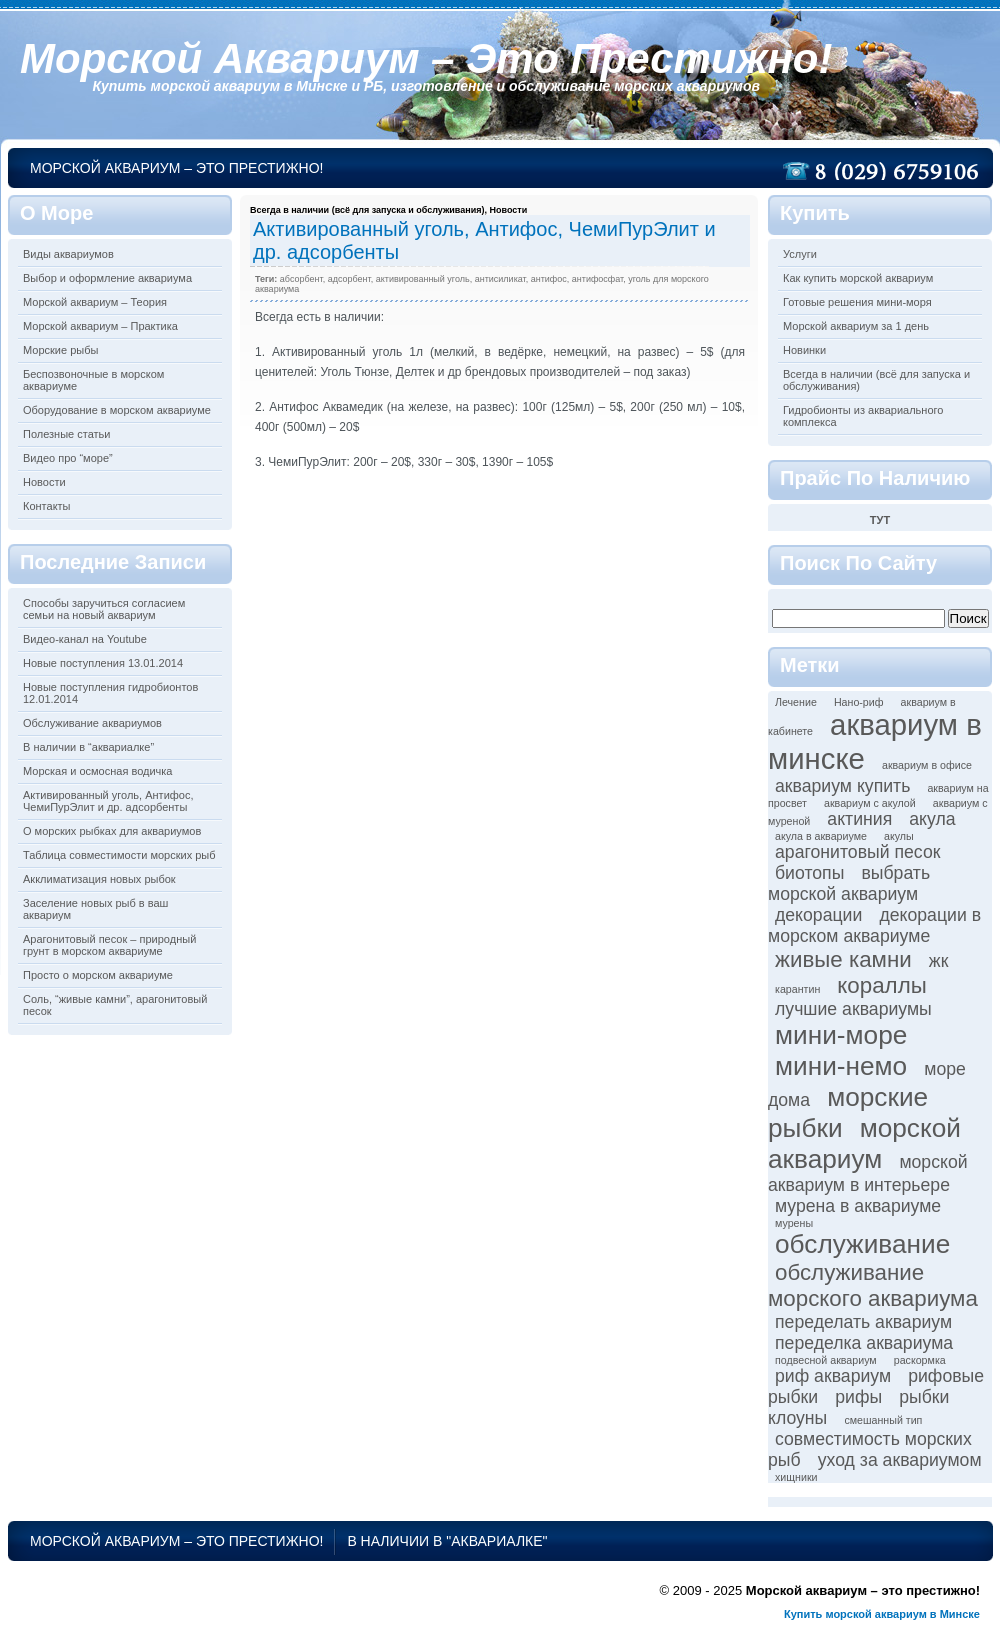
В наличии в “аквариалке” (88, 747)
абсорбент (301, 279)
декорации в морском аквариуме (874, 925)
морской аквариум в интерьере (868, 1173)
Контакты (47, 506)
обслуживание (862, 1244)
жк (939, 961)
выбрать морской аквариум (849, 883)
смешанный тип (883, 1420)
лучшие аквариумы (853, 1009)
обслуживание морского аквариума (873, 1285)
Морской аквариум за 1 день (856, 326)
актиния (859, 819)
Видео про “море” (68, 458)
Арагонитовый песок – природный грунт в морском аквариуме (109, 945)
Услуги (800, 254)
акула (932, 819)
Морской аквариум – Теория (95, 302)
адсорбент (349, 279)
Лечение (796, 702)
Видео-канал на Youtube (85, 639)
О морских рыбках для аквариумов (112, 831)
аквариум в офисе (927, 765)
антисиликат (500, 279)
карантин (797, 989)
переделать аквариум (863, 1322)
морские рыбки (848, 1112)
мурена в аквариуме (858, 1206)
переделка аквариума (864, 1343)
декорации (818, 915)
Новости (44, 482)
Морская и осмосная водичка (97, 771)
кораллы (881, 985)
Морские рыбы (60, 350)
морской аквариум (864, 1143)
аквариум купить (842, 786)
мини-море (841, 1035)
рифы (858, 1397)
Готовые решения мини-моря (857, 302)
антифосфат (597, 279)
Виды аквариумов (68, 254)
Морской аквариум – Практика (100, 326)
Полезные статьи (66, 434)
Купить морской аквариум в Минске (882, 1614)
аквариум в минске (875, 741)
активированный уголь (423, 279)
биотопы (809, 873)
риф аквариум (833, 1376)
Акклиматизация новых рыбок (99, 879)
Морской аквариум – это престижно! (426, 58)
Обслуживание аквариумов (92, 723)
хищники (796, 1477)
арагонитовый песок (857, 852)
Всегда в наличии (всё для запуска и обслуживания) (367, 210)
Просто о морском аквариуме (98, 975)
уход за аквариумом (900, 1460)
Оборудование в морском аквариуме (117, 410)
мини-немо (841, 1066)
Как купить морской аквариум (858, 278)
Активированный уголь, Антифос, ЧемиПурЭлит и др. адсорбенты (108, 801)
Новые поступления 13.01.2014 (103, 663)
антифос (549, 279)
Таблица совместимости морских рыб (119, 855)
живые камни (843, 959)
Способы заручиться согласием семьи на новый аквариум (104, 609)
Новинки (804, 350)
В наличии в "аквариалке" (447, 1541)
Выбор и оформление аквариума (107, 278)
